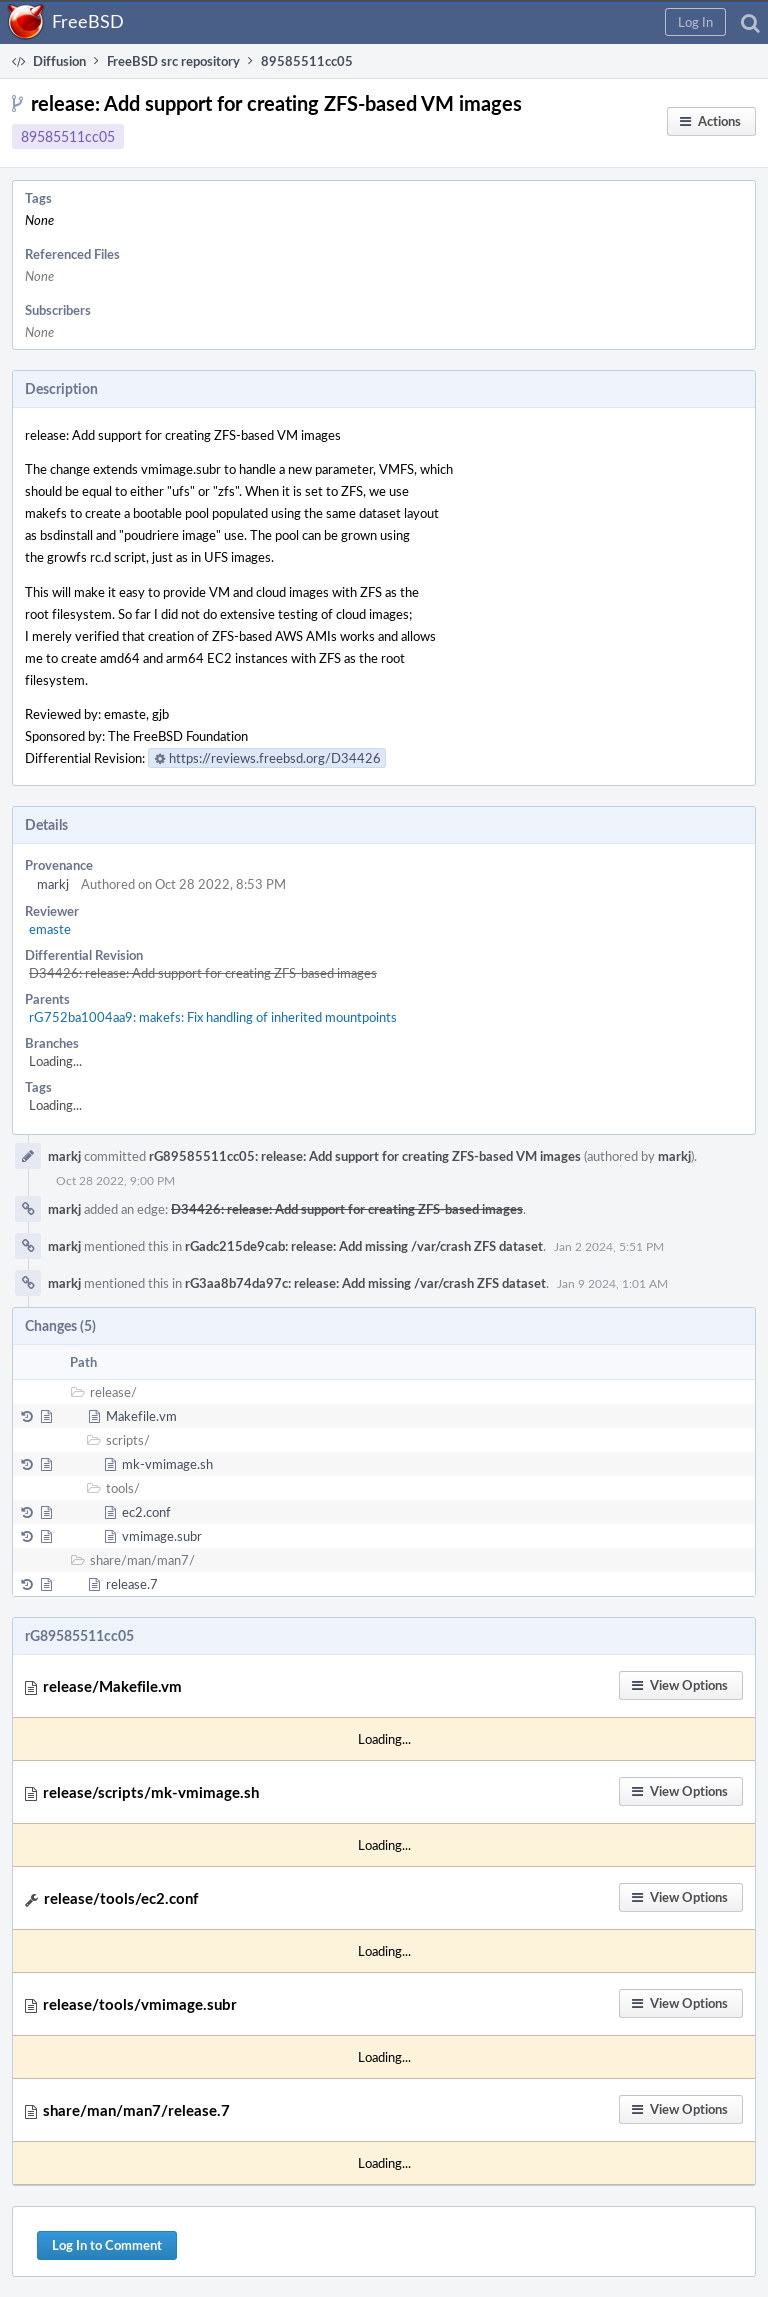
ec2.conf (146, 1512)
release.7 (132, 1584)
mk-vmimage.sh (167, 1464)
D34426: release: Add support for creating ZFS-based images (203, 973)
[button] (695, 22)
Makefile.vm (141, 1416)
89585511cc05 (68, 136)
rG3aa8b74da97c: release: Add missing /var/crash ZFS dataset (365, 1283)
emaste (50, 929)
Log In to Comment (107, 2245)
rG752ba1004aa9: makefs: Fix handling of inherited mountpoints (213, 1017)
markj (53, 884)
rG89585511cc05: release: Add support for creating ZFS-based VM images (365, 1156)
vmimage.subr (162, 1536)
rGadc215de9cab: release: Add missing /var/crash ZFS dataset (364, 1246)
